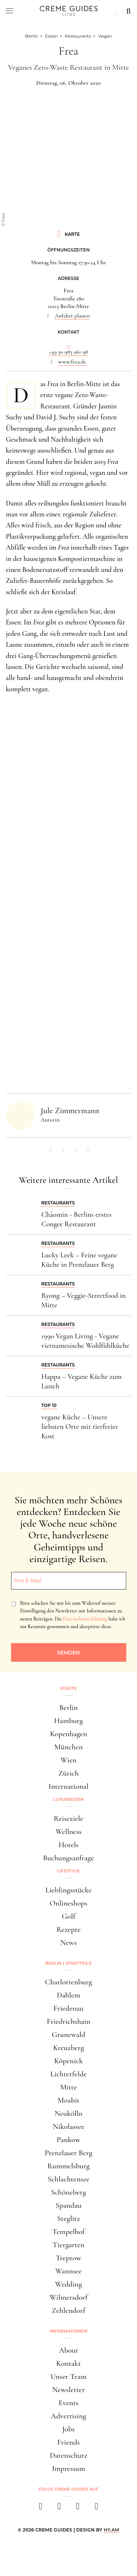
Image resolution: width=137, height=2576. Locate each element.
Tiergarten (69, 2244)
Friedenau (68, 2008)
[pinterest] (78, 2508)
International (68, 1786)
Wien (69, 1760)
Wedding (68, 2284)
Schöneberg (68, 2192)
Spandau (68, 2205)
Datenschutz (68, 2455)
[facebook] (40, 2508)
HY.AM (111, 2530)
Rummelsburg (68, 2166)
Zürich (68, 1773)
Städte (68, 1688)
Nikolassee (68, 2126)
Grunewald (68, 2034)
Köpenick (68, 2060)
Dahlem (68, 1995)
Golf (68, 1916)
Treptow (68, 2257)
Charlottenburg (68, 1982)
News (68, 1942)
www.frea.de (72, 361)
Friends (68, 2442)
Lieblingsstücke (68, 1890)
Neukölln (68, 2113)
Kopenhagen (68, 1733)
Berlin (68, 1707)
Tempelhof (68, 2231)
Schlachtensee (68, 2179)
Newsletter (68, 2389)
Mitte (68, 2087)
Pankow (68, 2139)
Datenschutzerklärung (85, 1619)
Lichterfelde (68, 2074)
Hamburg (68, 1720)
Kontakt (68, 2363)
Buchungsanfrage (68, 1857)
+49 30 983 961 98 (68, 351)
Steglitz (68, 2218)
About (68, 2350)
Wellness (68, 1831)
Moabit (68, 2100)
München (68, 1747)
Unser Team (68, 2376)
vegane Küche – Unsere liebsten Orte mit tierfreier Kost (79, 1427)
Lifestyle (68, 1870)
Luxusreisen (68, 1799)
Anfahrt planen (72, 315)
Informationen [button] (69, 2331)
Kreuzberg (68, 2047)
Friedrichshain (68, 2021)
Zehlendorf (68, 2310)
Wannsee (68, 2271)
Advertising (68, 2416)
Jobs (68, 2429)
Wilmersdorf (68, 2297)
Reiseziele (68, 1818)
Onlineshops (68, 1903)
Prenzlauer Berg (68, 2152)
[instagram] (59, 2508)
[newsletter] (96, 2508)
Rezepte (68, 1929)
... (68, 344)
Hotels (68, 1844)
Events (68, 2402)
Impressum (68, 2468)
